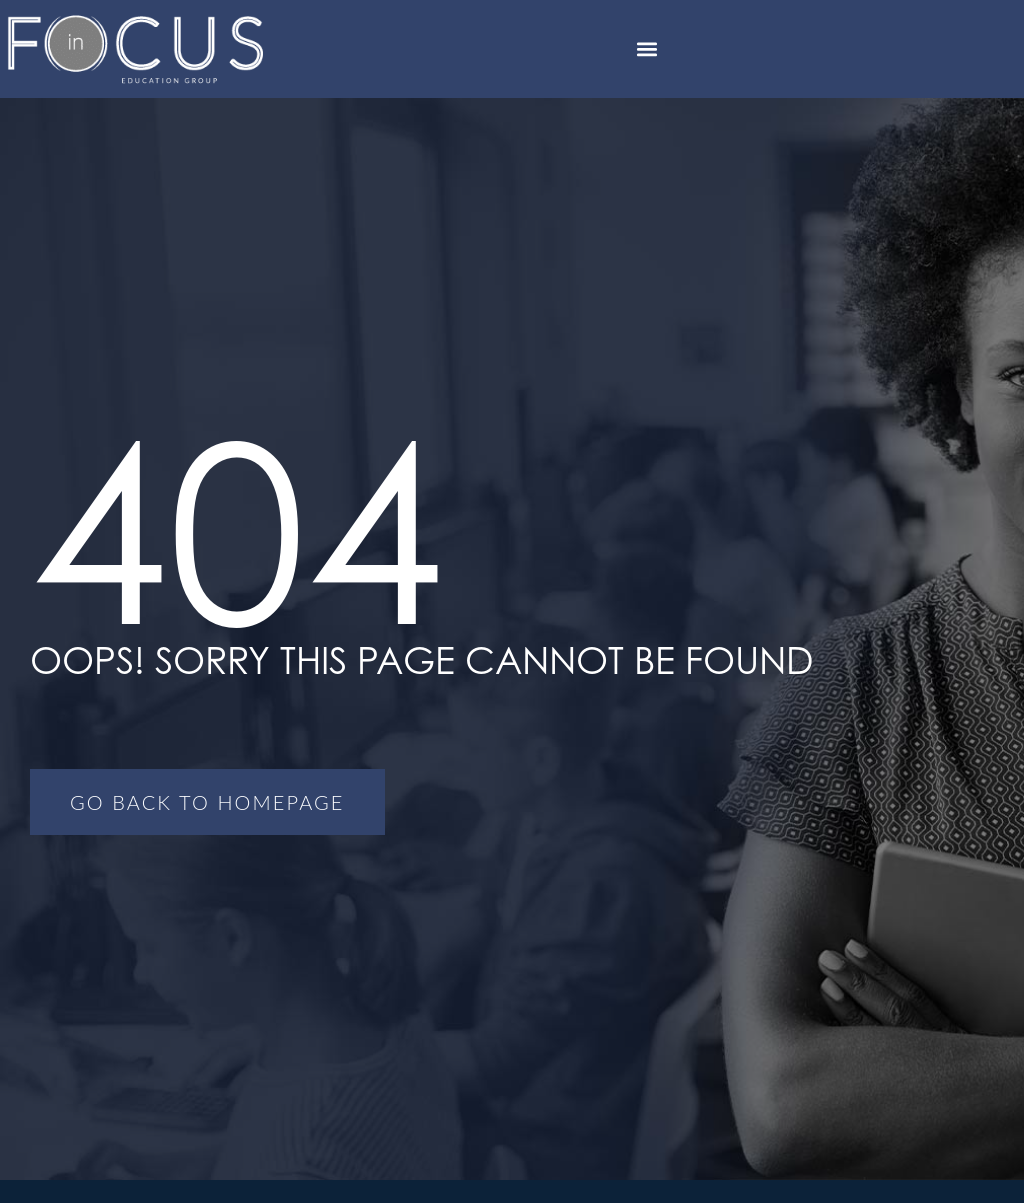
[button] (647, 48)
